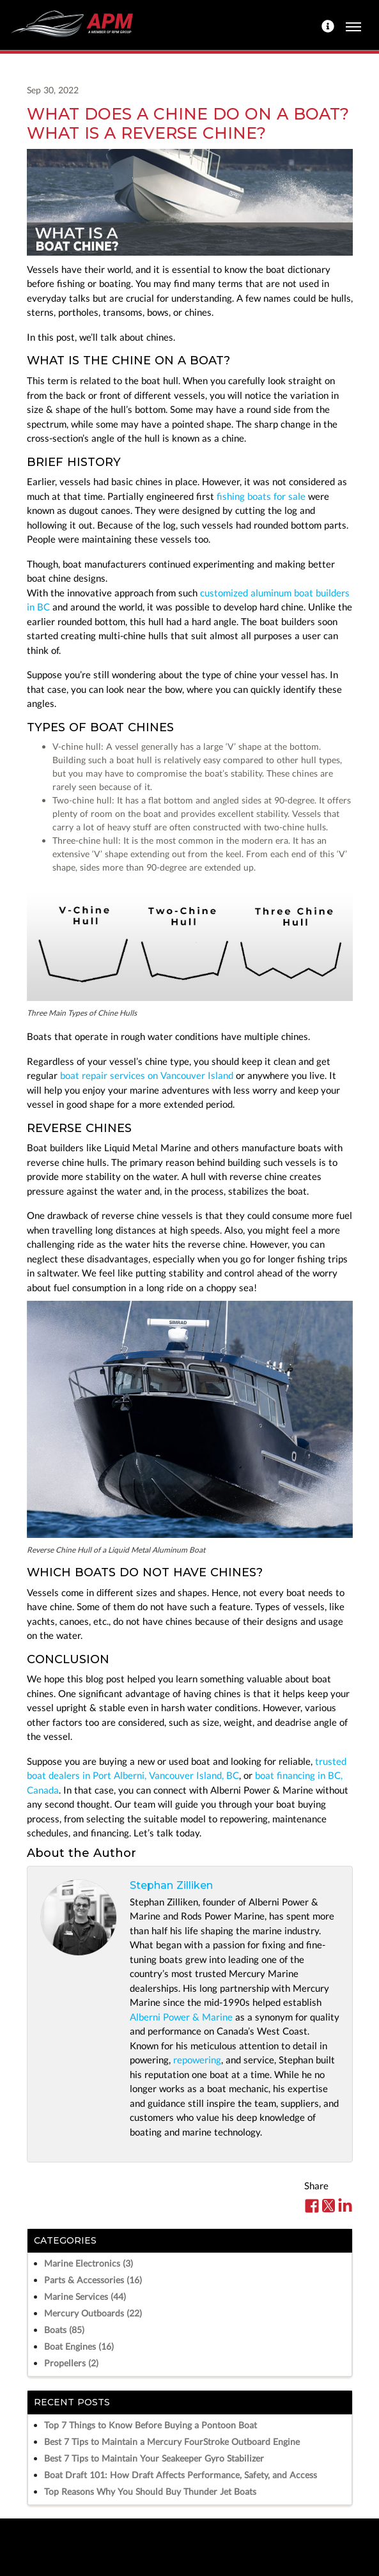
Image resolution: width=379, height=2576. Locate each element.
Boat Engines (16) (79, 2346)
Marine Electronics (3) (88, 2263)
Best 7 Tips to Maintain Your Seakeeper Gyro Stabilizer (154, 2458)
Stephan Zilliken (171, 1885)
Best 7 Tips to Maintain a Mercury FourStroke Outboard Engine (172, 2441)
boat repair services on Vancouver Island (146, 1075)
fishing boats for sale (261, 496)
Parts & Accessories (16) (93, 2279)
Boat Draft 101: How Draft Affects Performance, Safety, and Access (180, 2474)
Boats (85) (64, 2329)
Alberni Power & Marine (181, 2016)
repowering (197, 2059)
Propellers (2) (71, 2362)
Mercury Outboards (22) (93, 2313)
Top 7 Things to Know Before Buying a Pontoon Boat (150, 2424)
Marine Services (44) (85, 2296)
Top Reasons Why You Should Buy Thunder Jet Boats (150, 2491)
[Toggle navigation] (353, 25)
